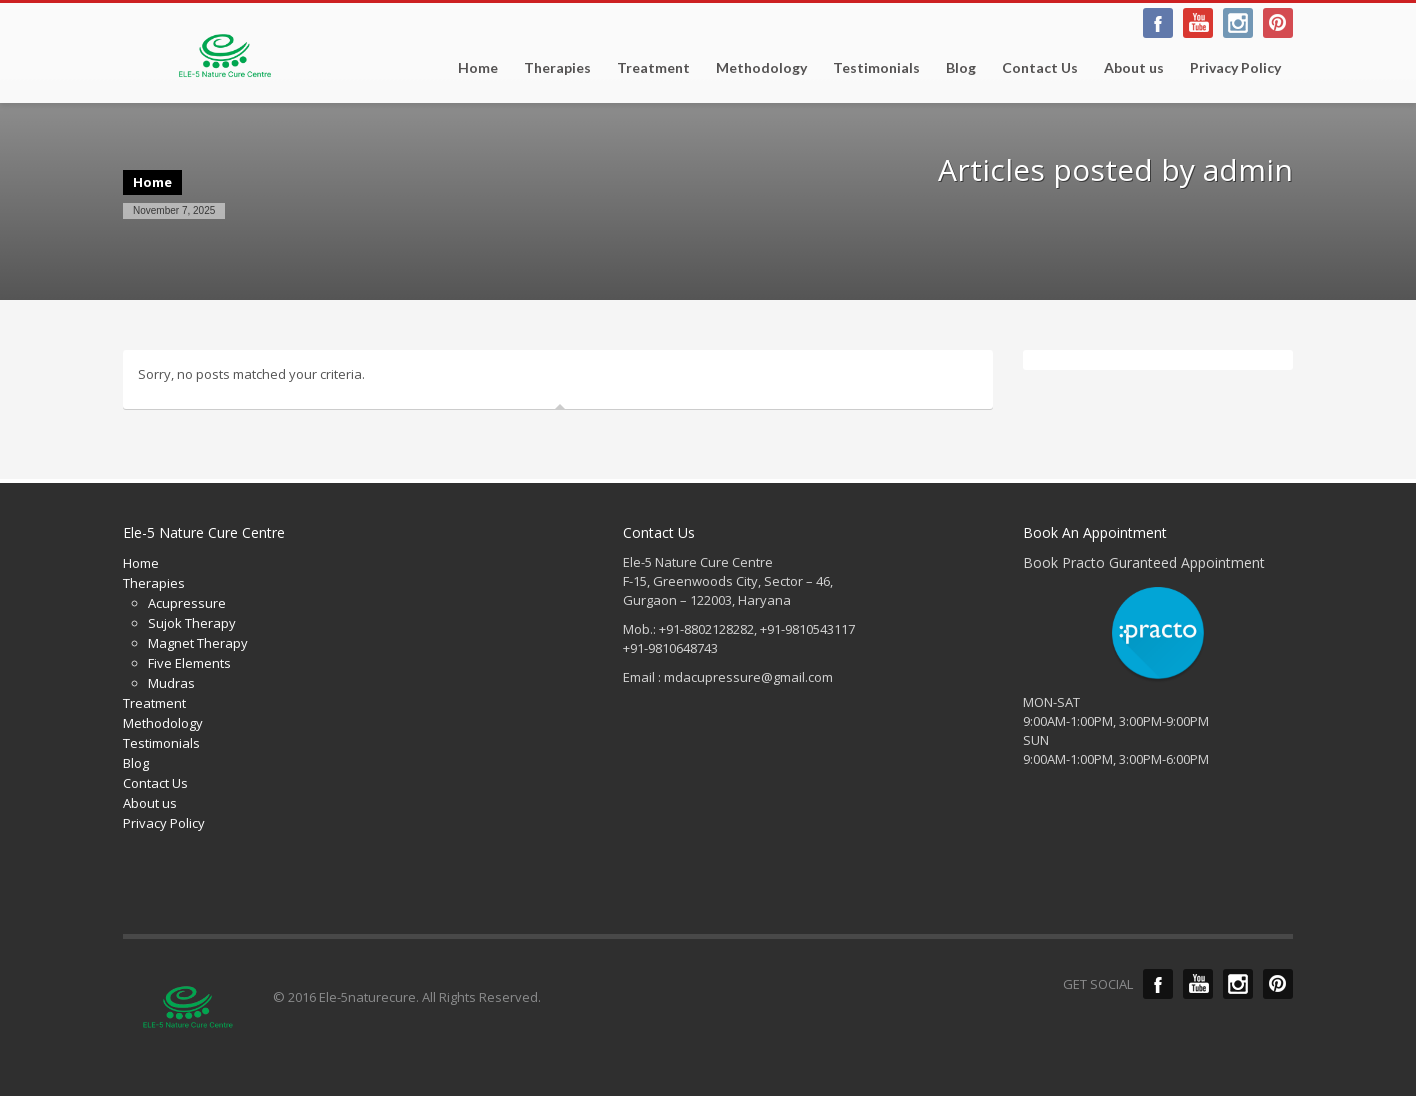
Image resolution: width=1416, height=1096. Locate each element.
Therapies (551, 68)
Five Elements (189, 663)
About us (1134, 68)
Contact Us (1040, 68)
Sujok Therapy (192, 623)
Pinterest (1278, 23)
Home (478, 68)
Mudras (171, 683)
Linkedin (1238, 23)
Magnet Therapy (198, 643)
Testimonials (876, 68)
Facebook (1158, 984)
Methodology (761, 68)
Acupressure (187, 603)
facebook (1158, 23)
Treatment (653, 68)
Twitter (1198, 23)
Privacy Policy (1235, 68)
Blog (961, 68)
